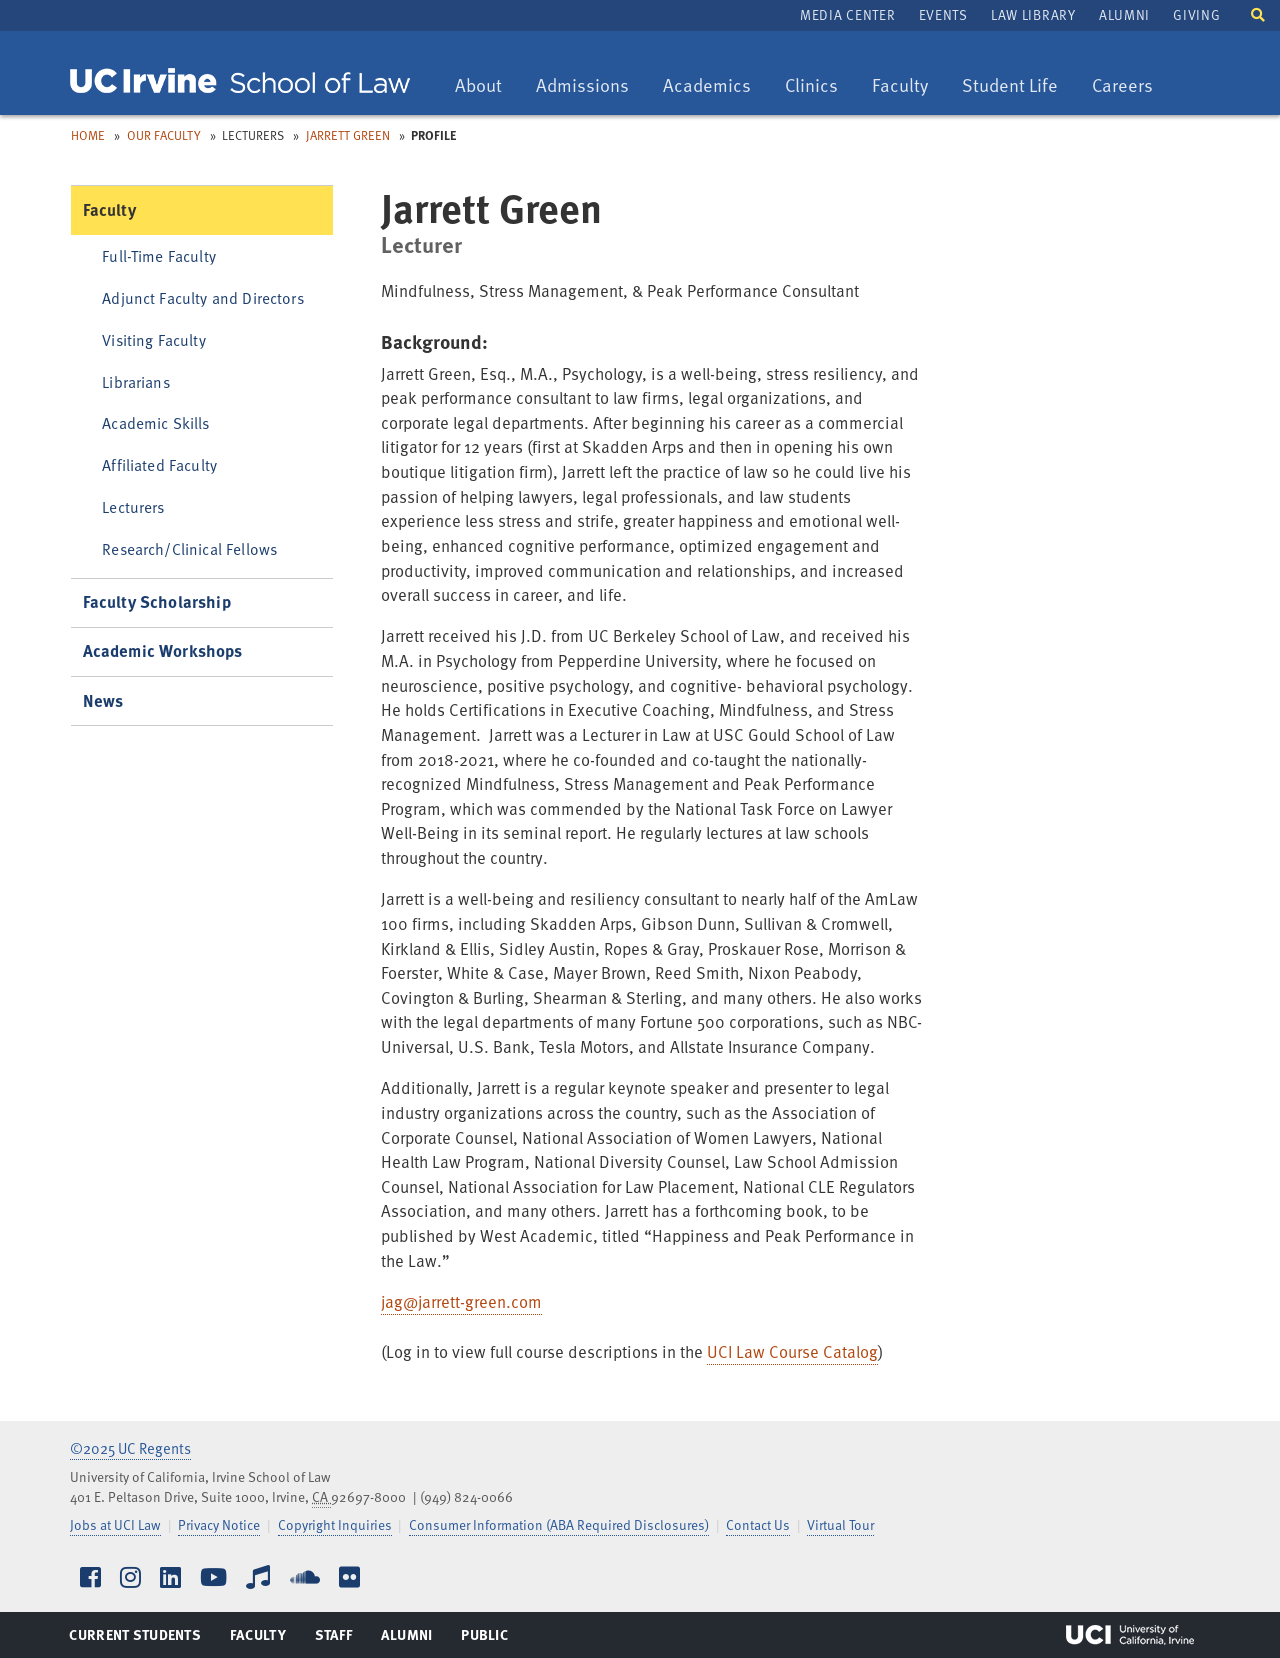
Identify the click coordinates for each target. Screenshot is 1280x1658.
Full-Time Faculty (159, 255)
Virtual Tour (840, 1524)
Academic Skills (155, 422)
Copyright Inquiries (335, 1524)
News (103, 700)
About (485, 86)
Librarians (136, 381)
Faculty (907, 86)
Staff (339, 1639)
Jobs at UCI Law (115, 1524)
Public (485, 1639)
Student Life (1009, 86)
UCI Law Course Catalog (792, 1351)
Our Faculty (164, 135)
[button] (1258, 13)
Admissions (582, 86)
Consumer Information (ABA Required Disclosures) (559, 1524)
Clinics (818, 86)
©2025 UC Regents (130, 1448)
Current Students (134, 1639)
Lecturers (133, 506)
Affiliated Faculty (159, 464)
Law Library (1033, 14)
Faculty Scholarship (157, 601)
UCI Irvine (1130, 1635)
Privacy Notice (219, 1524)
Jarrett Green (348, 135)
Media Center (847, 14)
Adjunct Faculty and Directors (203, 297)
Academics (706, 86)
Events (943, 14)
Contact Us (758, 1524)
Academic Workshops (163, 650)
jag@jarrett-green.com (461, 1301)
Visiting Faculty (153, 339)
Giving (1196, 14)
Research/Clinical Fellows (189, 548)
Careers (1129, 86)
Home (88, 135)
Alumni (1124, 14)
